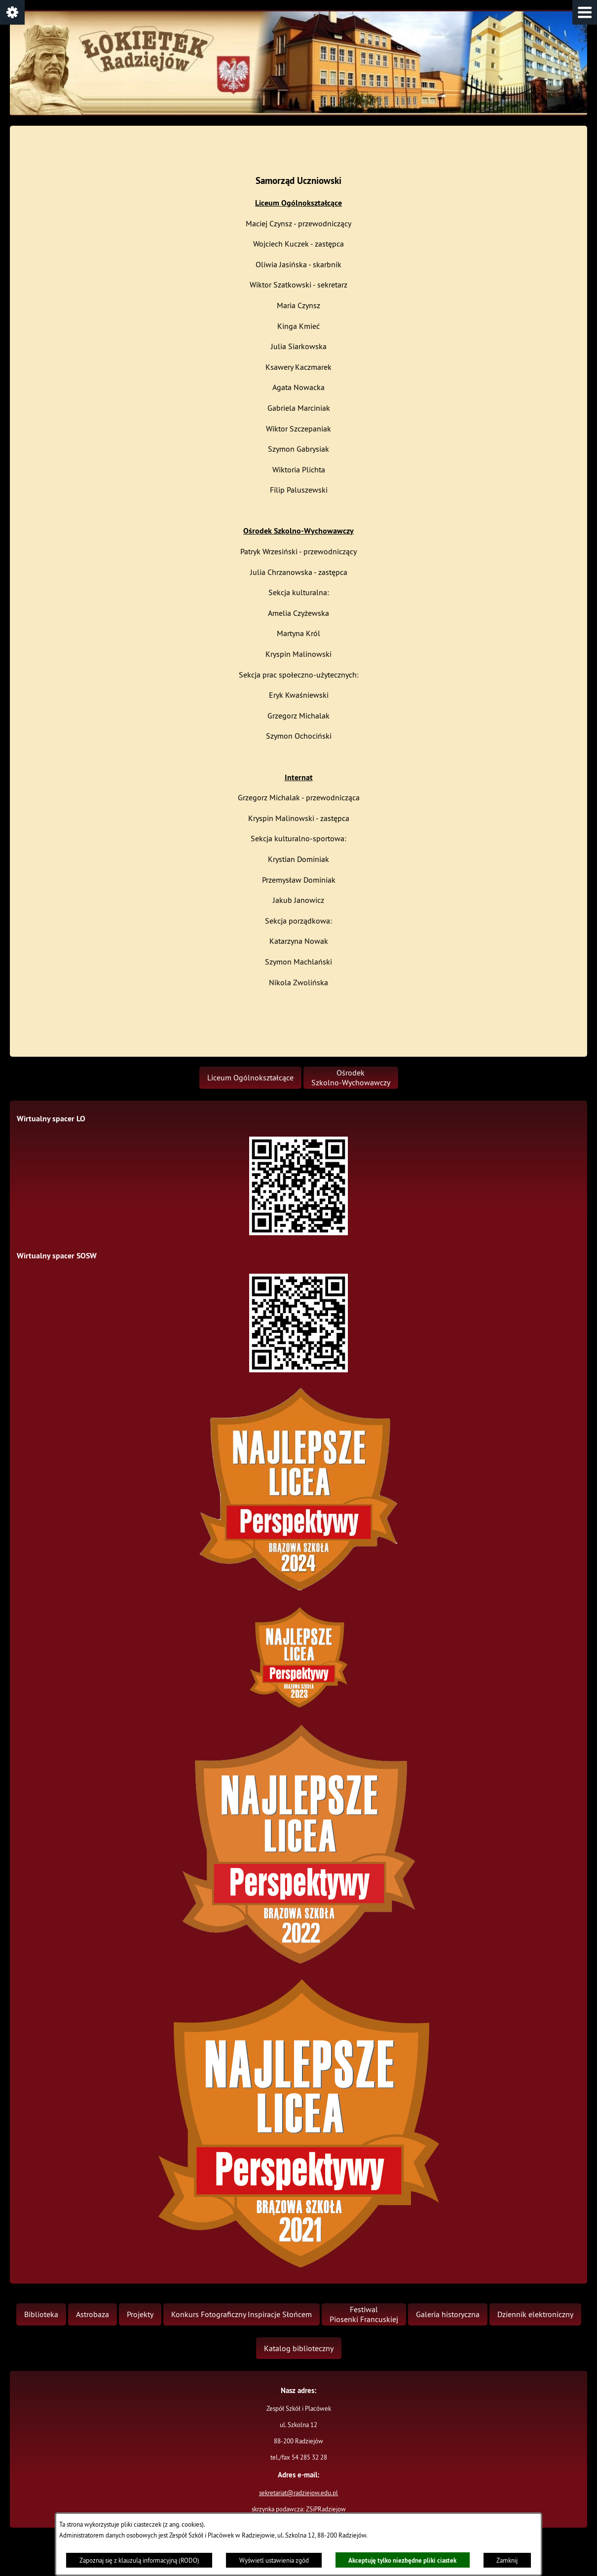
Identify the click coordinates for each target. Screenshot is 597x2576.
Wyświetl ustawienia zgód (274, 2560)
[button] (584, 12)
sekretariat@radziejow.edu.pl (298, 2493)
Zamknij (507, 2560)
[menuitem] (250, 1078)
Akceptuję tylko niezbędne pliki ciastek (402, 2560)
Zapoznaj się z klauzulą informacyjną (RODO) (139, 2560)
